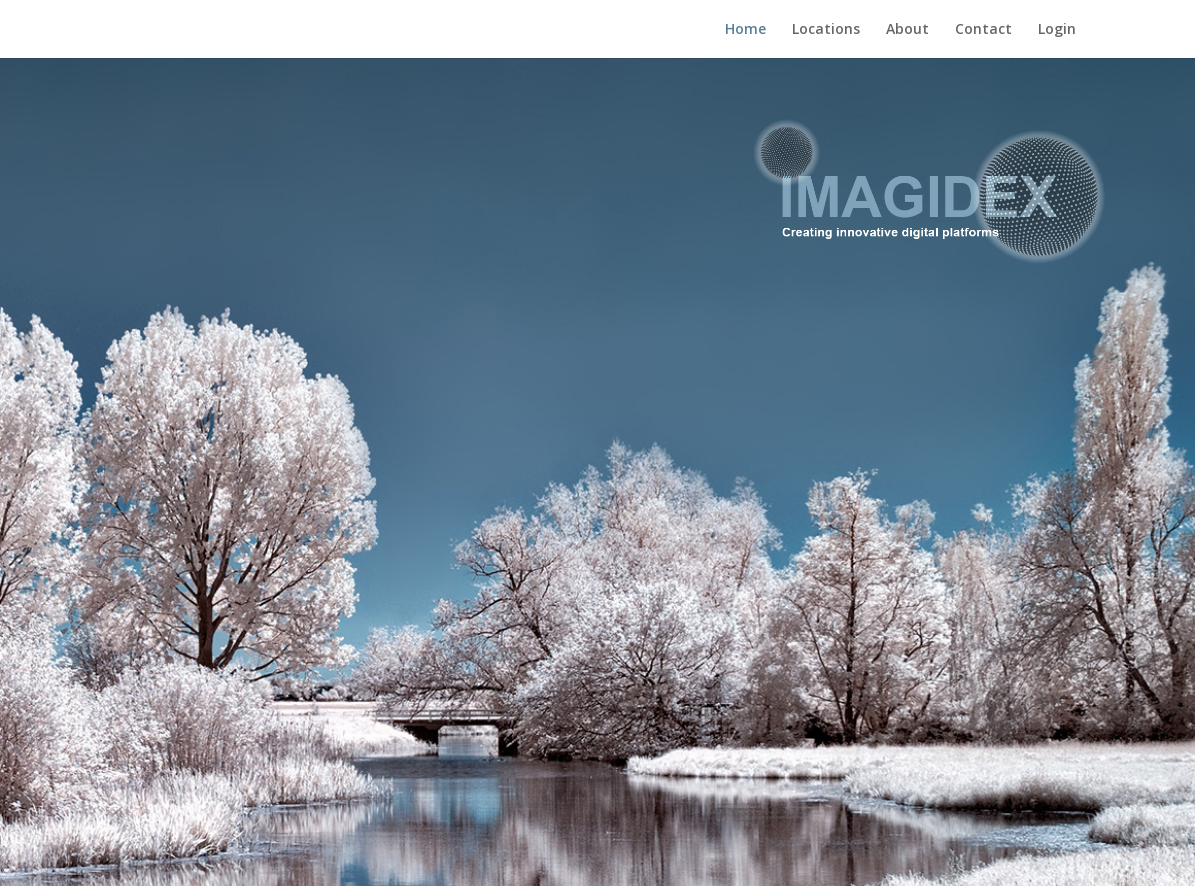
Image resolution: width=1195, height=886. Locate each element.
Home (745, 30)
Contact (983, 30)
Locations (826, 30)
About (907, 30)
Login (1057, 30)
